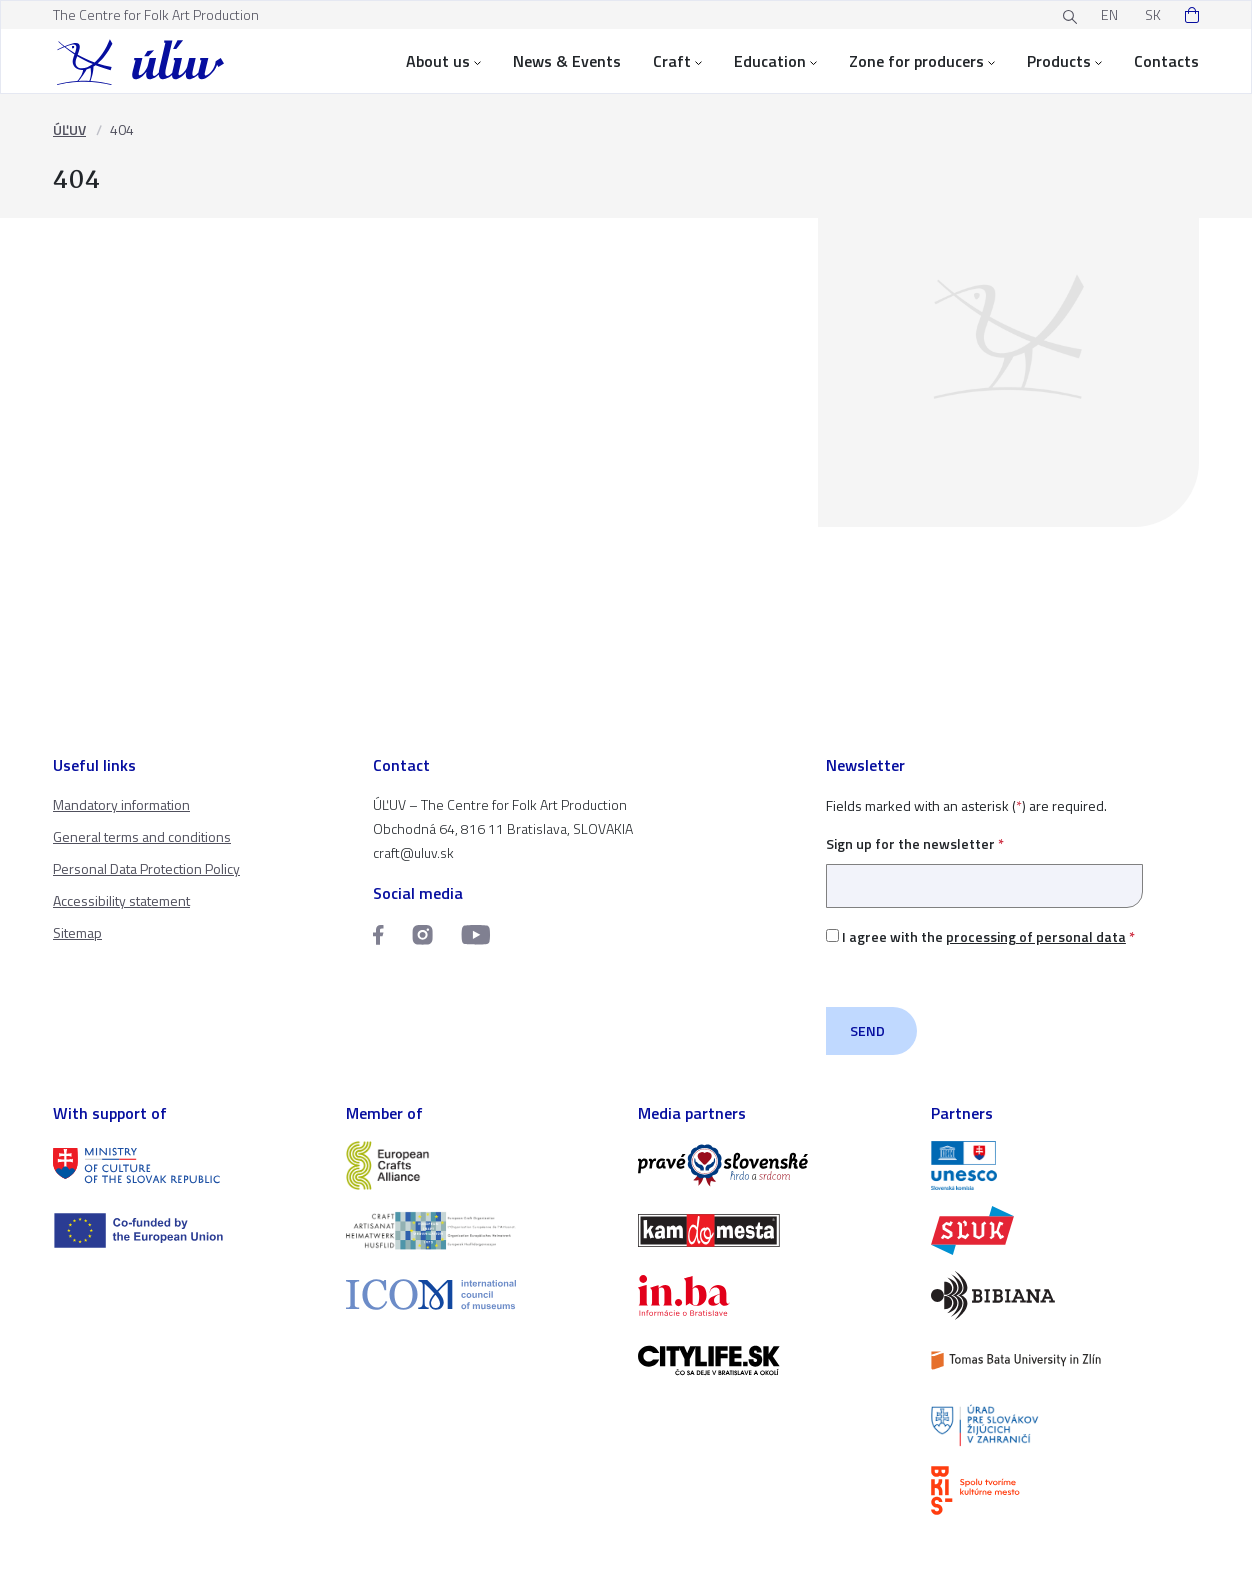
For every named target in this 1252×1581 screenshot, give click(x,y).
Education (775, 61)
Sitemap (77, 932)
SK (1153, 14)
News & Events (567, 61)
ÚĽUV (69, 129)
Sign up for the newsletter (984, 864)
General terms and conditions (142, 836)
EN (1109, 14)
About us (443, 61)
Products (1064, 61)
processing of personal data (1036, 936)
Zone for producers (922, 61)
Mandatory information (121, 804)
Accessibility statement (121, 900)
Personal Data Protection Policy (146, 868)
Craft (677, 61)
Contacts (1166, 61)
